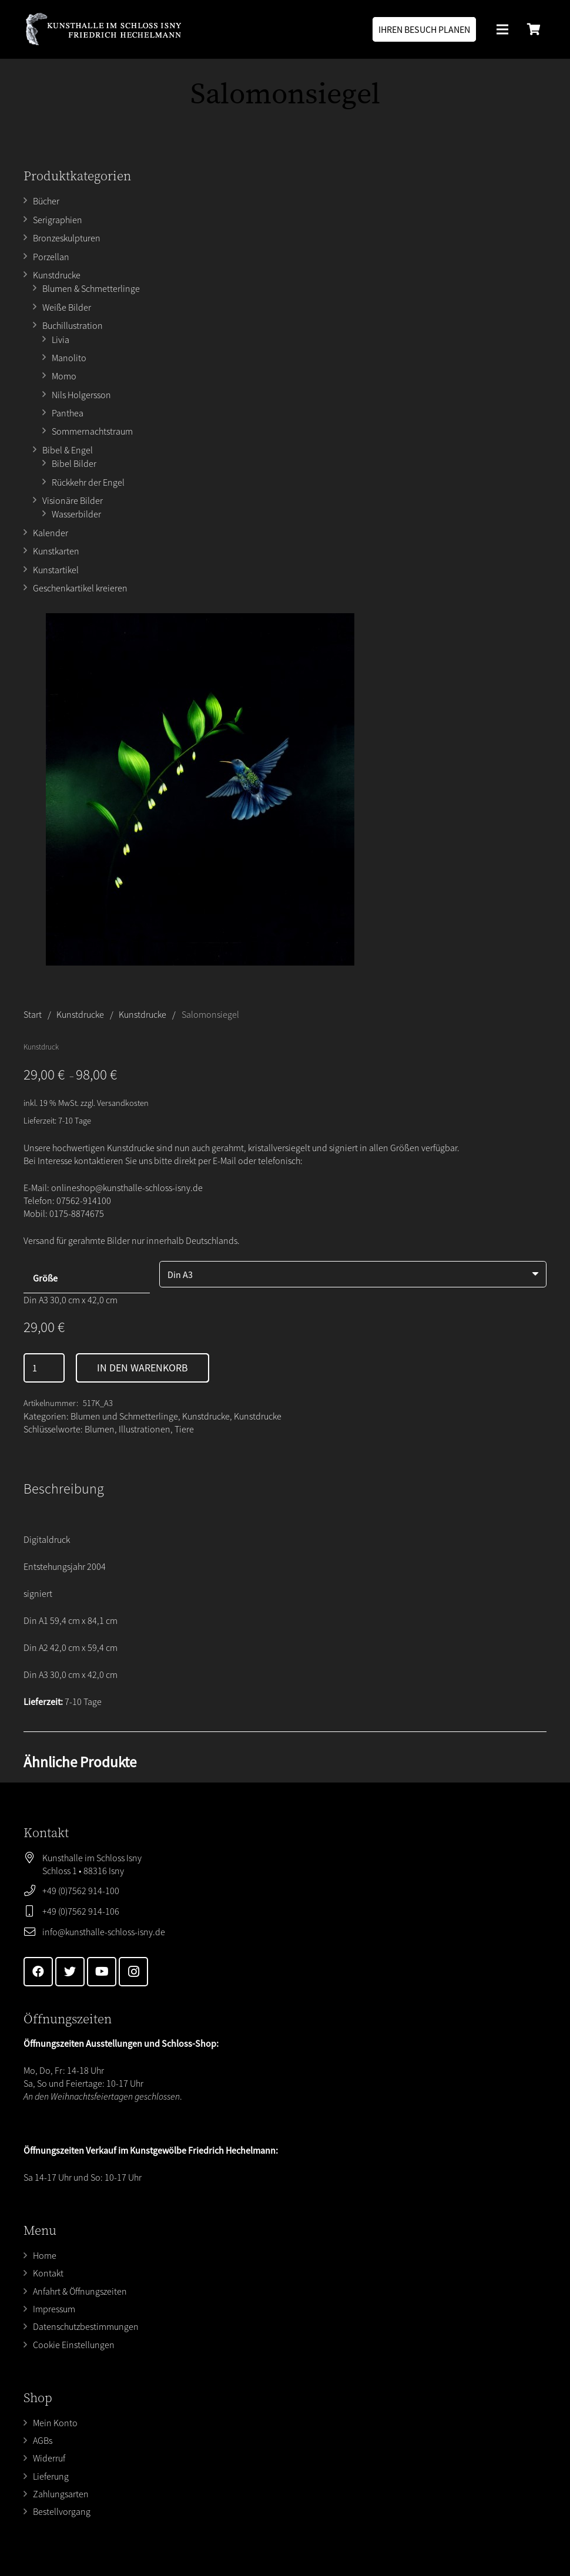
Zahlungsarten (61, 2494)
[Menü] (502, 29)
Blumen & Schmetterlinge (91, 288)
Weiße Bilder (66, 307)
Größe (45, 1278)
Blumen (100, 1429)
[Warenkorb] (533, 29)
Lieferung (51, 2476)
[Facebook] (38, 1971)
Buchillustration (72, 325)
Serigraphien (57, 220)
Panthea (67, 413)
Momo (64, 376)
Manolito (69, 358)
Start (33, 1014)
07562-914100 (83, 1200)
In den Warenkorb (142, 1367)
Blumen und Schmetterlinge (124, 1416)
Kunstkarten (56, 551)
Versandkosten (123, 1103)
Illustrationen (144, 1429)
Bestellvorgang (61, 2511)
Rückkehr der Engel (88, 482)
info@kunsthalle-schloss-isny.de (103, 1932)
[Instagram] (133, 1971)
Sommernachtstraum (92, 431)
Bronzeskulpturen (66, 238)
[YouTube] (101, 1971)
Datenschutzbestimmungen (86, 2326)
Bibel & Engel (67, 450)
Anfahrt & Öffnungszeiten (80, 2291)
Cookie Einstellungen (74, 2344)
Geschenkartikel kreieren (80, 588)
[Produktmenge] (44, 1368)
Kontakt (48, 2273)
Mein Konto (55, 2423)
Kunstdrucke (57, 275)
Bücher (46, 201)
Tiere (184, 1429)
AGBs (42, 2440)
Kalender (50, 533)
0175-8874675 (76, 1213)
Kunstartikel (56, 570)
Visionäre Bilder (72, 500)
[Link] (103, 29)
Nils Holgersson (81, 395)
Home (44, 2255)
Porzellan (51, 257)
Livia (60, 339)
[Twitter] (70, 1971)
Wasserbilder (76, 514)
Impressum (54, 2309)
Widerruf (49, 2458)
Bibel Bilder (74, 463)
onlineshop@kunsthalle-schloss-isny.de (127, 1187)
